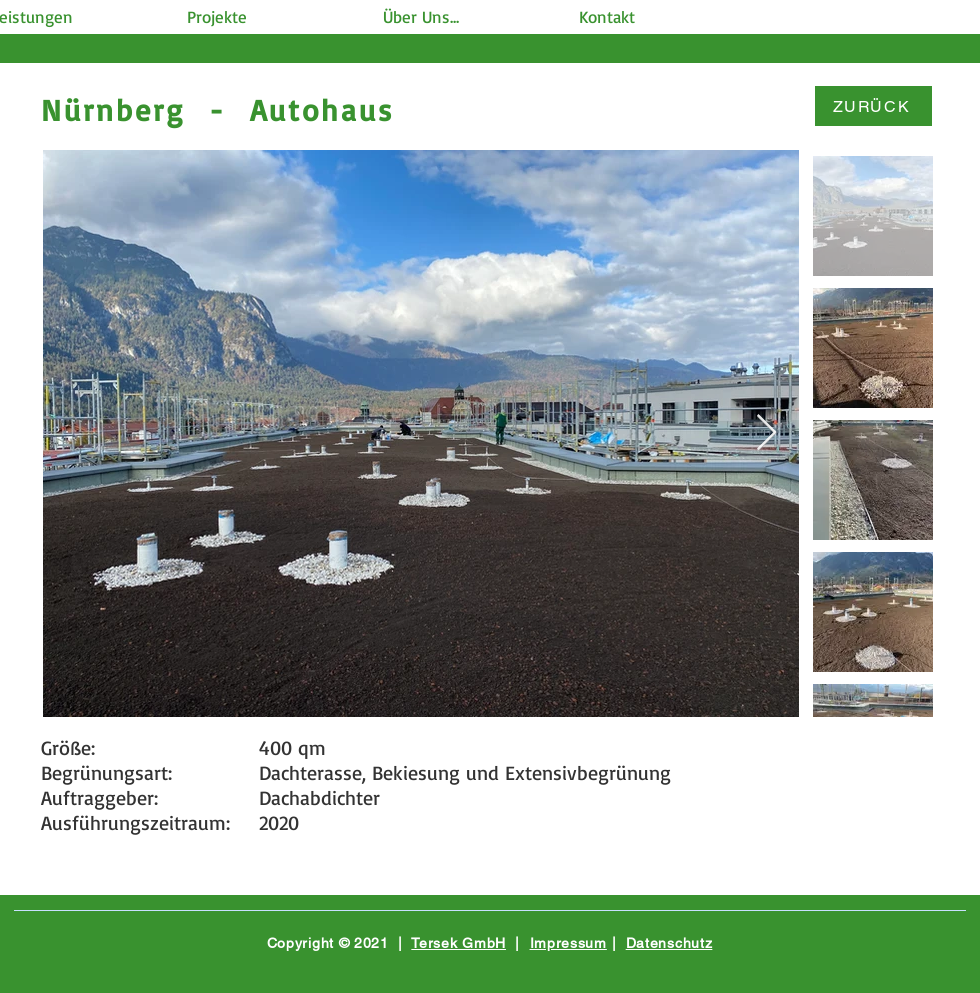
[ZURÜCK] (873, 106)
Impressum (568, 943)
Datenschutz (669, 943)
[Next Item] (766, 433)
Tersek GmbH (458, 943)
